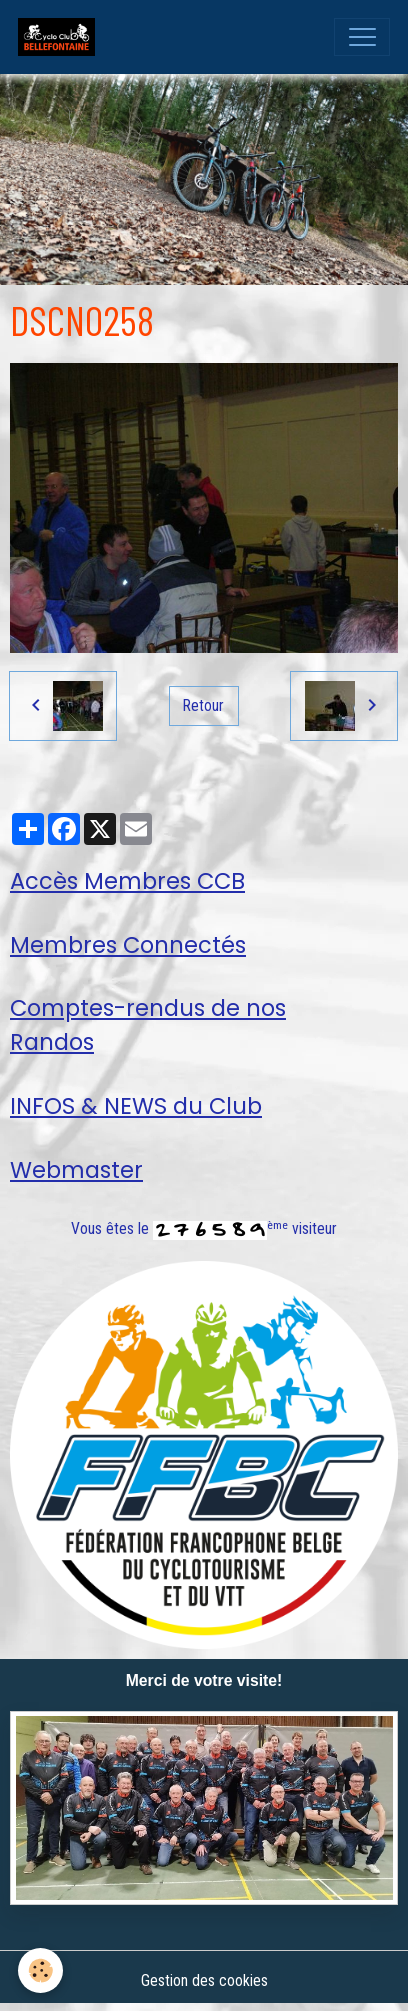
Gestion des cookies (204, 1980)
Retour (203, 705)
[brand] (61, 37)
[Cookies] (40, 1970)
